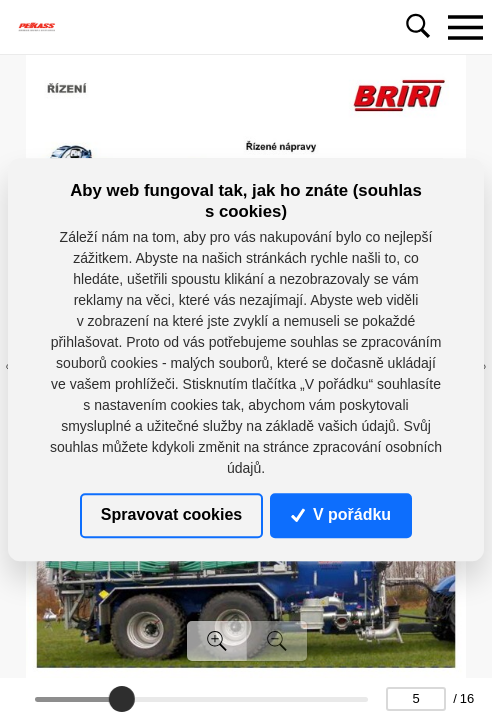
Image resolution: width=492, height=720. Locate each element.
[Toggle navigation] (465, 27)
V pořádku (341, 514)
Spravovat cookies (171, 514)
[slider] (122, 699)
